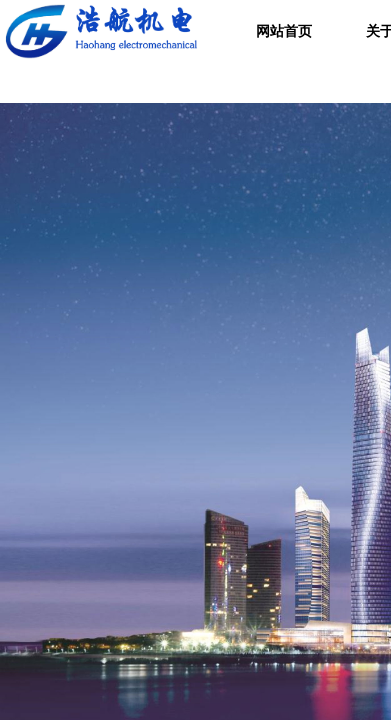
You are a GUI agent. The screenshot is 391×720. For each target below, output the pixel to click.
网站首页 (284, 31)
